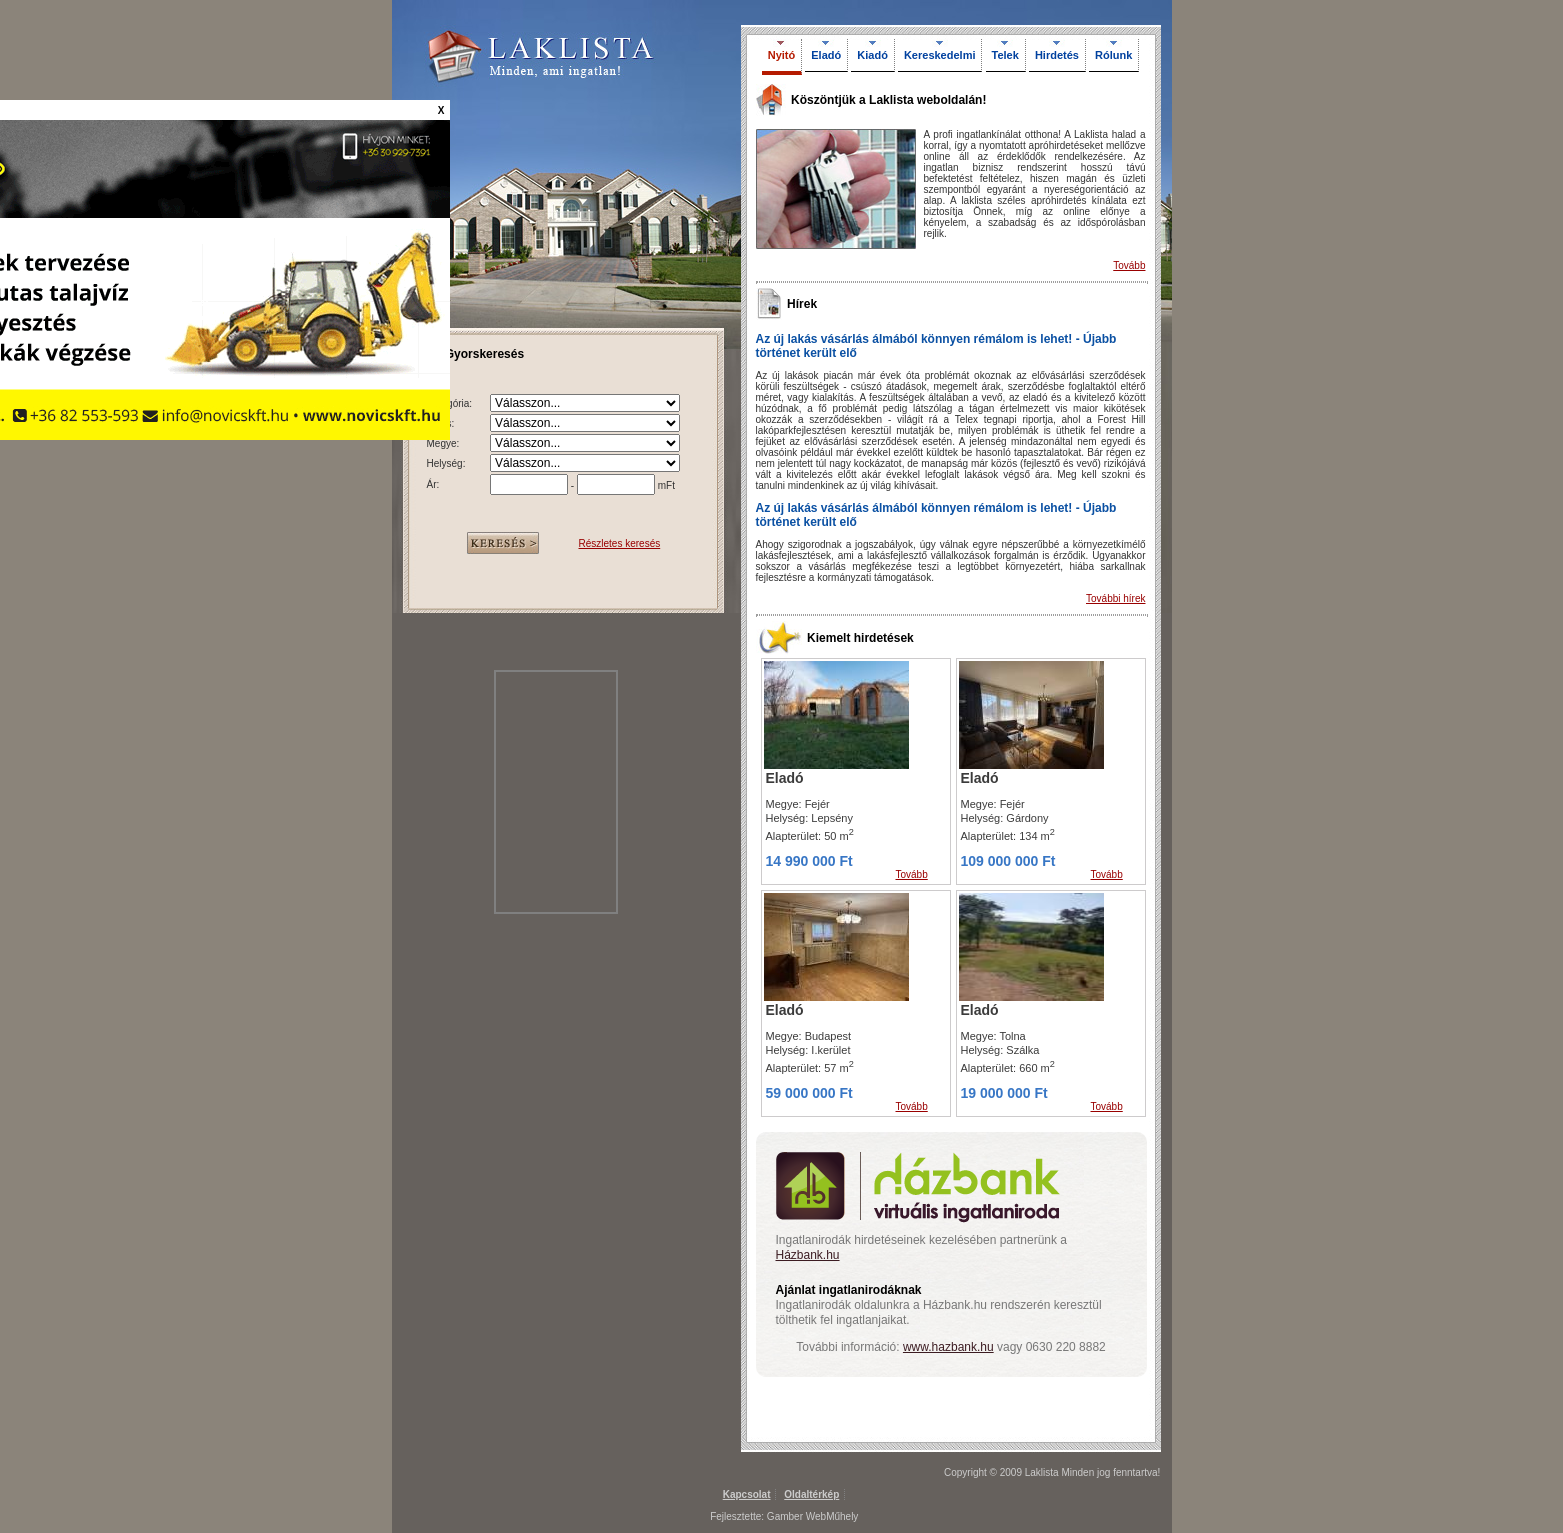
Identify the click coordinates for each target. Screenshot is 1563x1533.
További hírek (1115, 598)
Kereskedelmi (940, 55)
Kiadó (872, 55)
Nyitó (782, 55)
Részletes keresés (620, 543)
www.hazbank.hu (948, 1347)
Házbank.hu (808, 1255)
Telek (1005, 55)
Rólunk (1113, 55)
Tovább (1129, 265)
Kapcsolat (747, 1494)
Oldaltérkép (811, 1494)
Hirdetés (1057, 55)
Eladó (826, 55)
